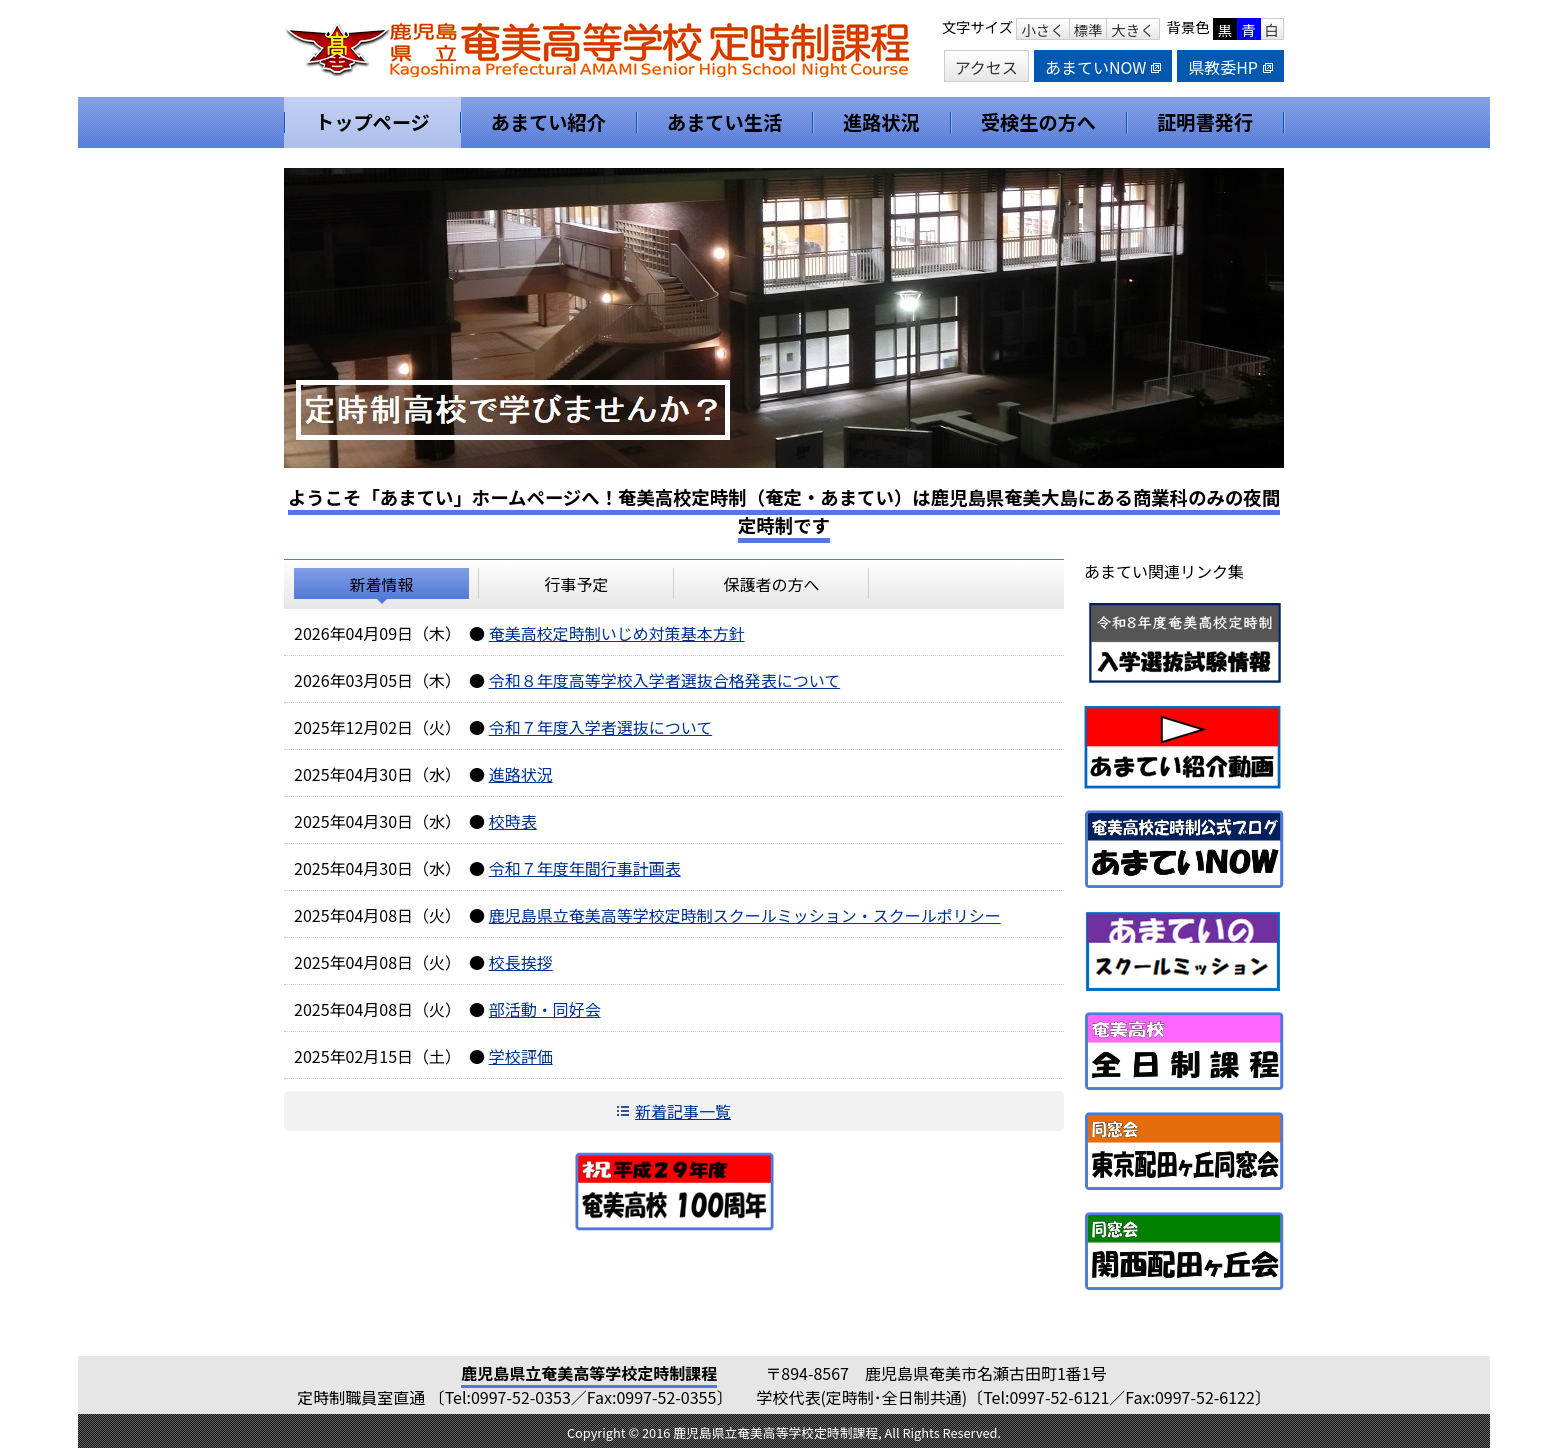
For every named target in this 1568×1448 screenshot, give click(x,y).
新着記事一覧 (683, 1111)
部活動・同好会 (545, 1009)
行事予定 (576, 584)
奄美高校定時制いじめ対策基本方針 (617, 633)
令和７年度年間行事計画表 (585, 868)
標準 (1088, 29)
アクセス (986, 67)
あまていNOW (1103, 67)
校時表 (513, 821)
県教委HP (1230, 67)
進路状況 (521, 774)
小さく (1042, 29)
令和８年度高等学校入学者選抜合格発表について (665, 680)
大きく (1132, 29)
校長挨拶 (521, 962)
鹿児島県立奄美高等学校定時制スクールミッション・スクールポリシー (745, 915)
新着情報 (381, 584)
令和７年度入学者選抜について (601, 727)
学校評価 (521, 1056)
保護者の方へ (771, 584)
